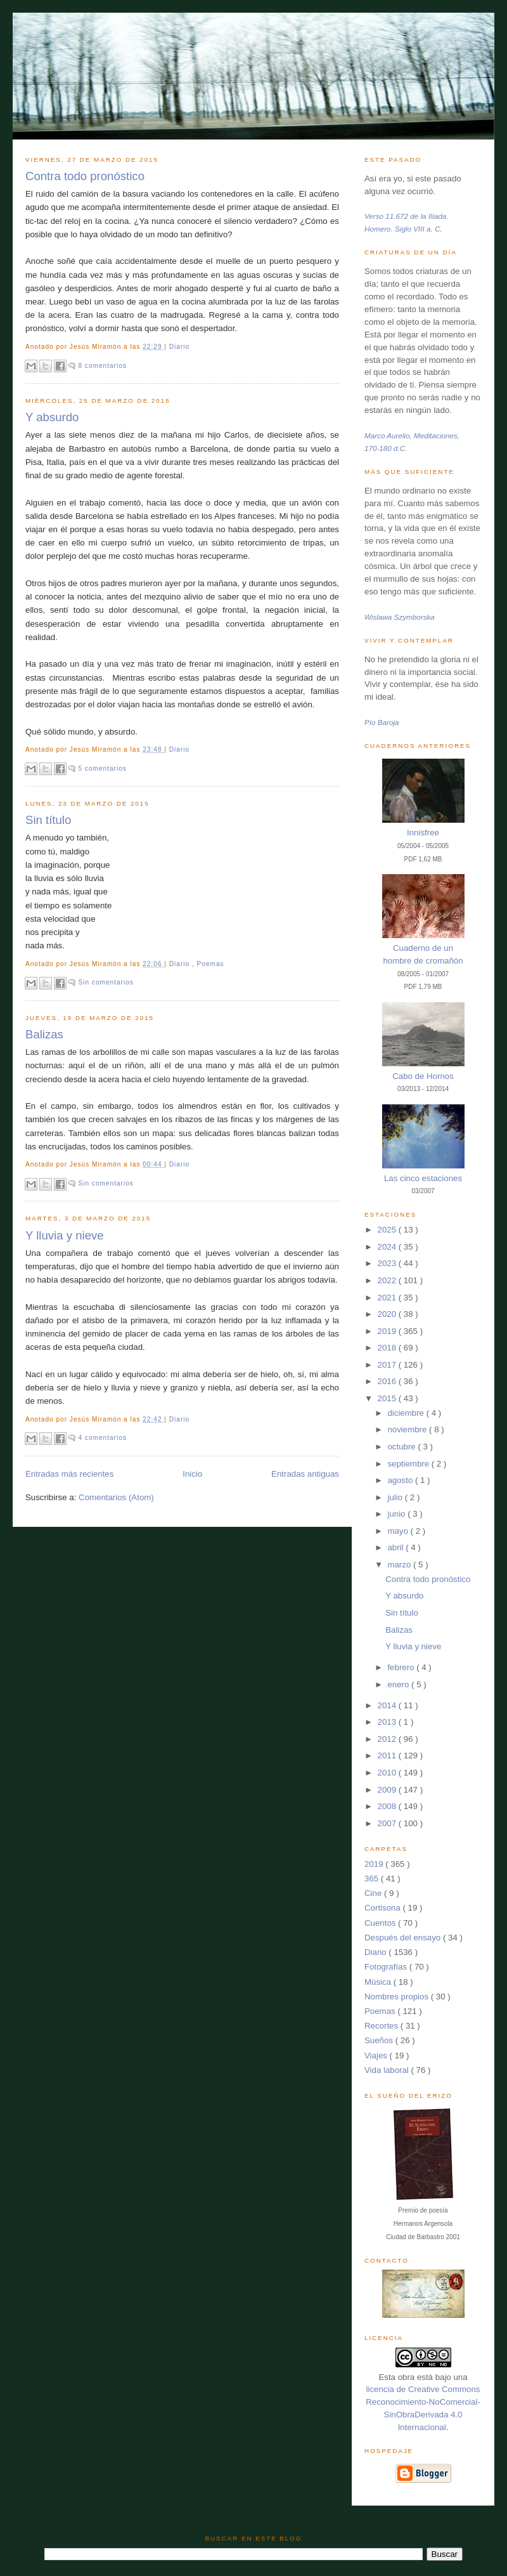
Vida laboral (387, 2070)
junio (397, 1514)
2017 (388, 1365)
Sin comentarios (105, 982)
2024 (388, 1247)
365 (372, 1878)
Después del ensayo (403, 1937)
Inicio (192, 1474)
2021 (388, 1297)
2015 (388, 1398)
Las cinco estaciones (423, 1178)
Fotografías (386, 1966)
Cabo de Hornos (423, 1076)
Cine (374, 1893)
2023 (388, 1263)
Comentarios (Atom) (116, 1497)
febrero (401, 1667)
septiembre (409, 1463)
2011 (388, 1755)
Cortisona (383, 1907)
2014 (388, 1705)
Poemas (210, 963)
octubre (402, 1446)
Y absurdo (52, 417)
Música (379, 1982)
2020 (388, 1314)
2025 (388, 1229)
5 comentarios (102, 768)
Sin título (48, 820)
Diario (179, 346)
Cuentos (381, 1923)
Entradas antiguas (305, 1474)
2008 (388, 1806)
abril (396, 1547)
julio (395, 1497)
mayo (398, 1531)
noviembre (408, 1429)
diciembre (406, 1413)
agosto (401, 1480)
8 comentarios (102, 365)
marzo (400, 1564)
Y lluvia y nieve (64, 1235)
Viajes (377, 2055)
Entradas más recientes (69, 1474)
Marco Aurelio (387, 435)
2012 (388, 1739)
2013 (388, 1722)
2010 (388, 1772)
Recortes (382, 2025)
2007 (388, 1823)
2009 (388, 1790)
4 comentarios (102, 1437)
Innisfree (423, 832)
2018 (388, 1347)
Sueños (379, 2040)
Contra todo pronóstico (84, 176)
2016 (388, 1381)
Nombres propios (397, 1996)
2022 (388, 1280)
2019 (388, 1331)
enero (399, 1684)
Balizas (44, 1034)
